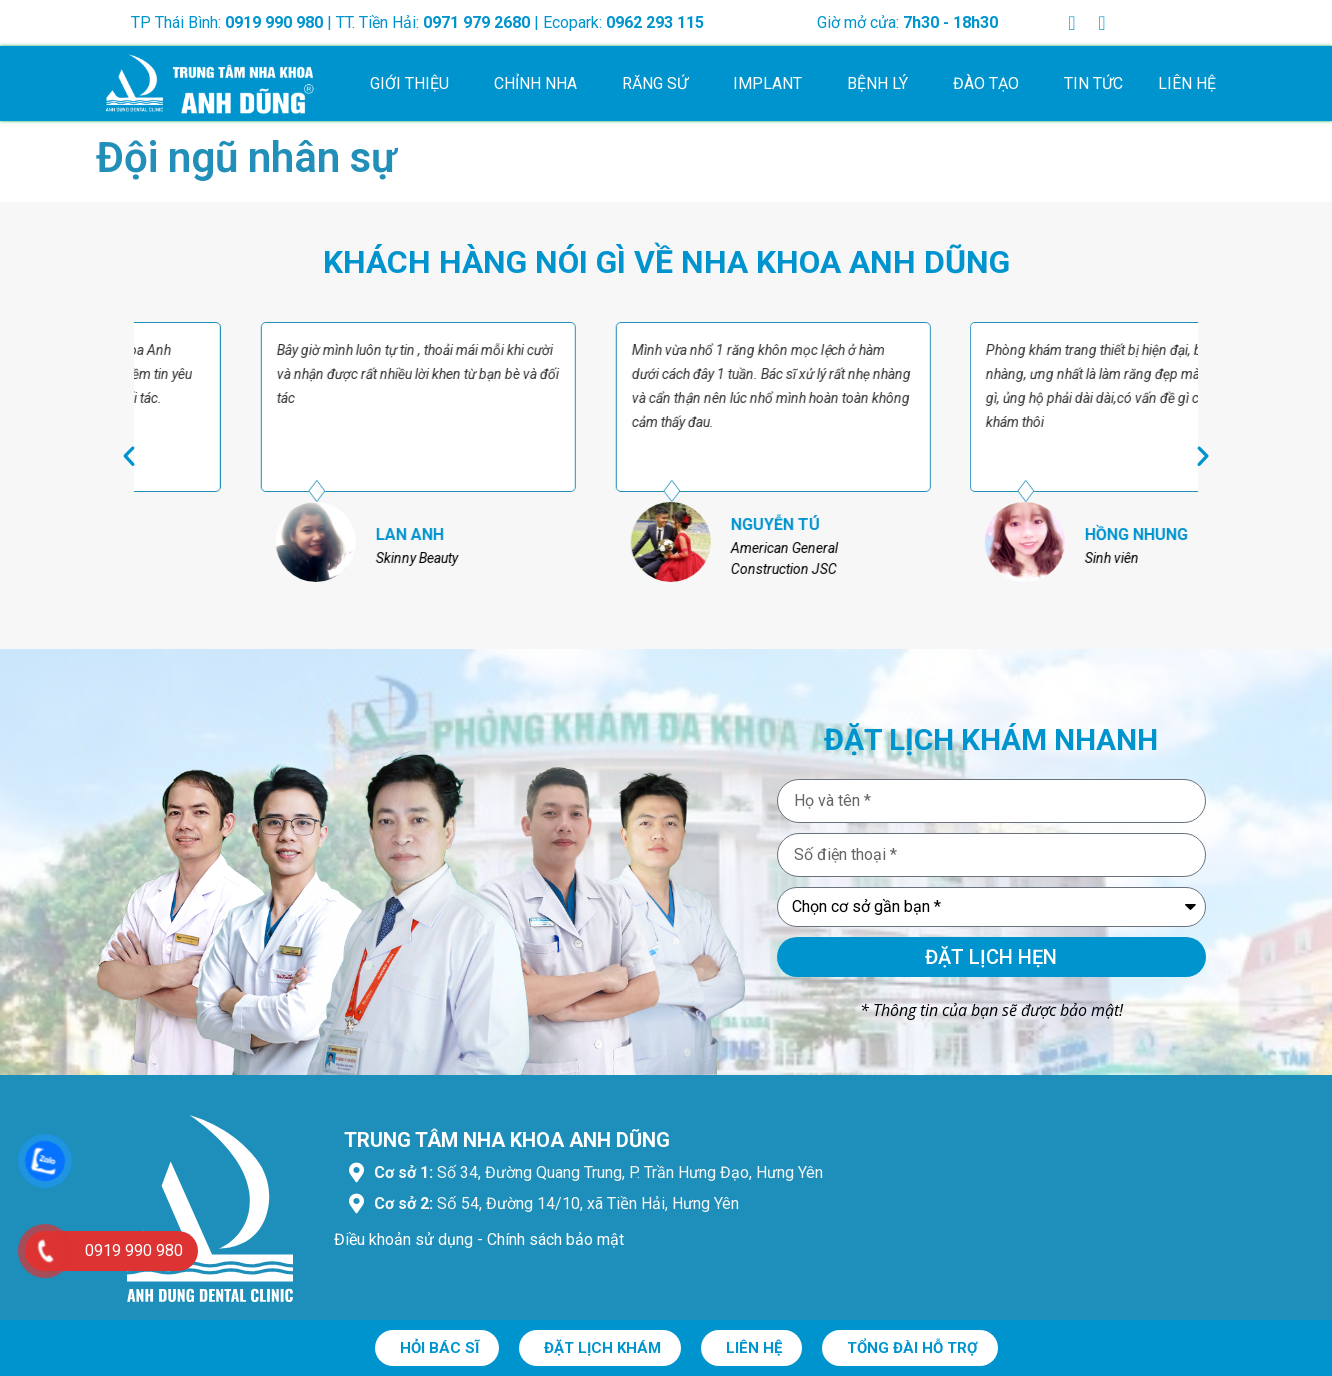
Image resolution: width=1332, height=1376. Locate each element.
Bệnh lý (882, 84)
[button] (129, 456)
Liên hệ (1187, 83)
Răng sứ (660, 84)
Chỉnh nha (540, 84)
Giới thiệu (414, 84)
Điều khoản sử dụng (403, 1239)
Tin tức (1093, 83)
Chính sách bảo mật (555, 1239)
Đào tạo (991, 84)
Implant (772, 84)
